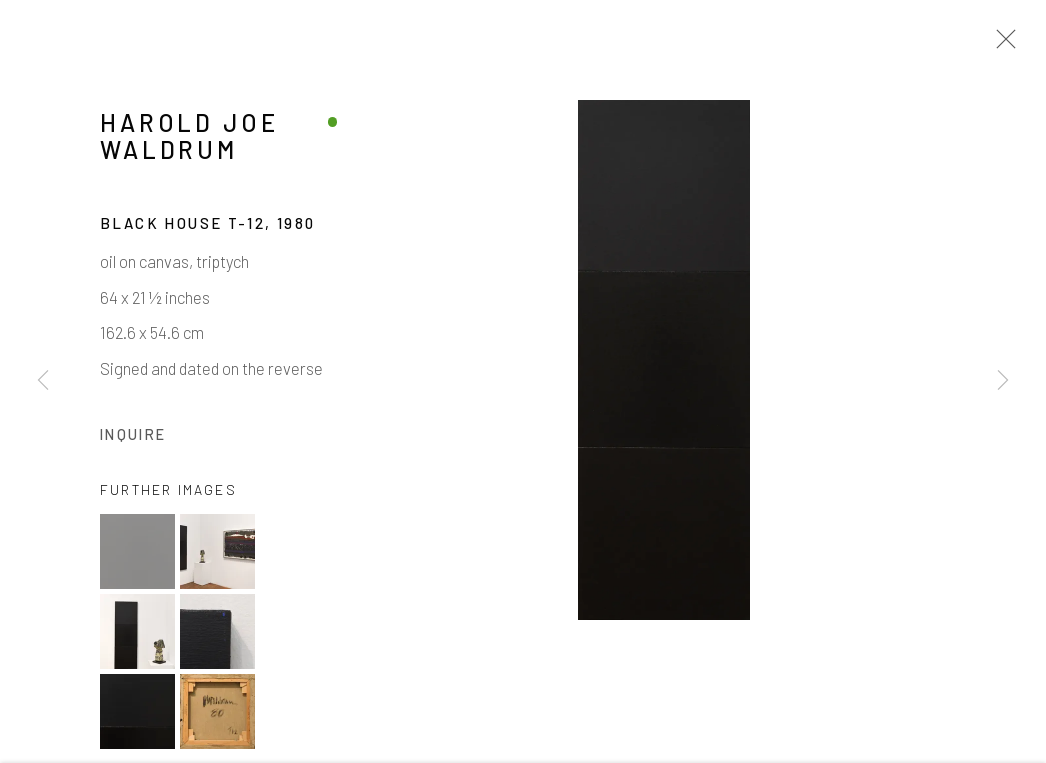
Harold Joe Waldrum (189, 141)
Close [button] (1001, 45)
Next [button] (1003, 381)
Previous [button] (43, 381)
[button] (137, 556)
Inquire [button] (133, 438)
